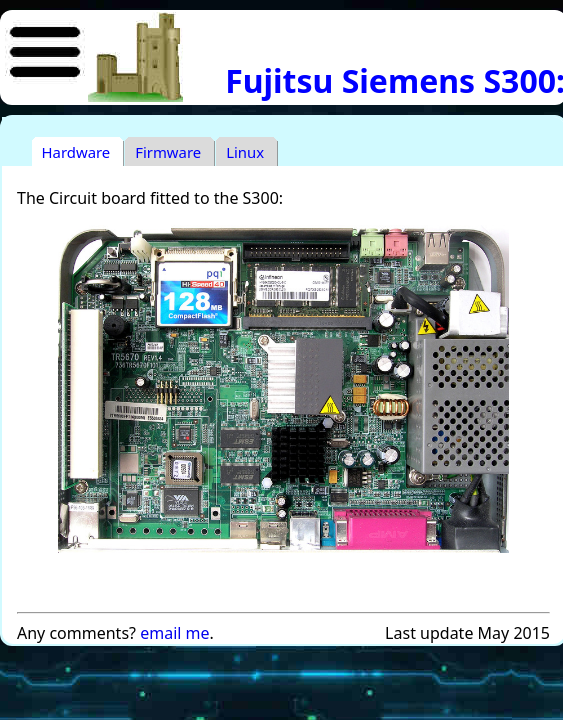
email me (174, 633)
